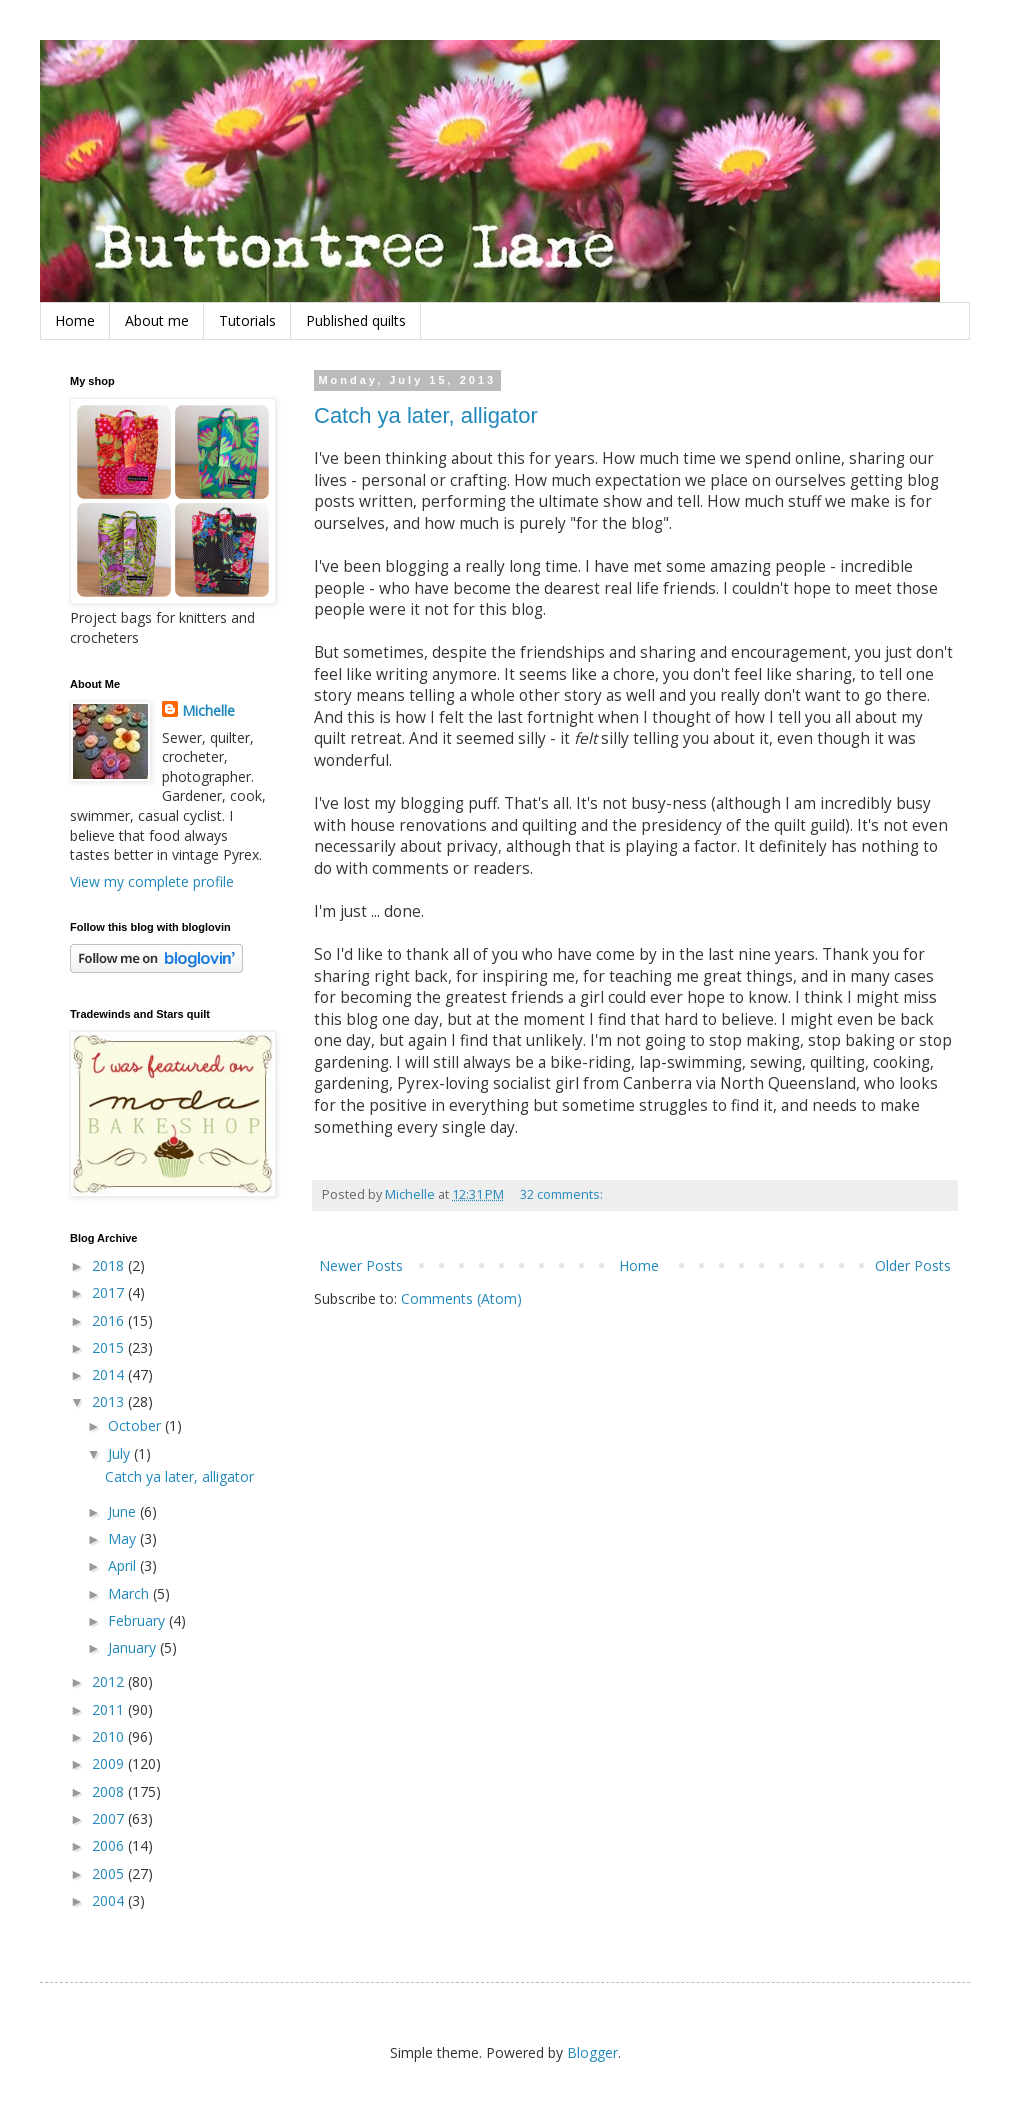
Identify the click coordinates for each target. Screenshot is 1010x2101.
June (124, 1511)
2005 (110, 1873)
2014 (110, 1374)
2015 (110, 1347)
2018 (110, 1265)
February (138, 1620)
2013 (110, 1401)
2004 (110, 1900)
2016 (110, 1320)
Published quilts (356, 320)
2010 (110, 1736)
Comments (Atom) (461, 1298)
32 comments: (563, 1194)
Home (75, 320)
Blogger (592, 2052)
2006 (110, 1845)
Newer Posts (361, 1265)
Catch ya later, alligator (426, 415)
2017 (110, 1292)
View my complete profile (152, 881)
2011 (110, 1709)
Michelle (208, 710)
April (124, 1565)
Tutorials (247, 320)
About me (157, 320)
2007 (110, 1818)
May (124, 1538)
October (136, 1425)
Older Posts (913, 1265)
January (134, 1647)
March (130, 1593)
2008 (110, 1791)
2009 (110, 1763)
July (121, 1453)
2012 (110, 1681)
